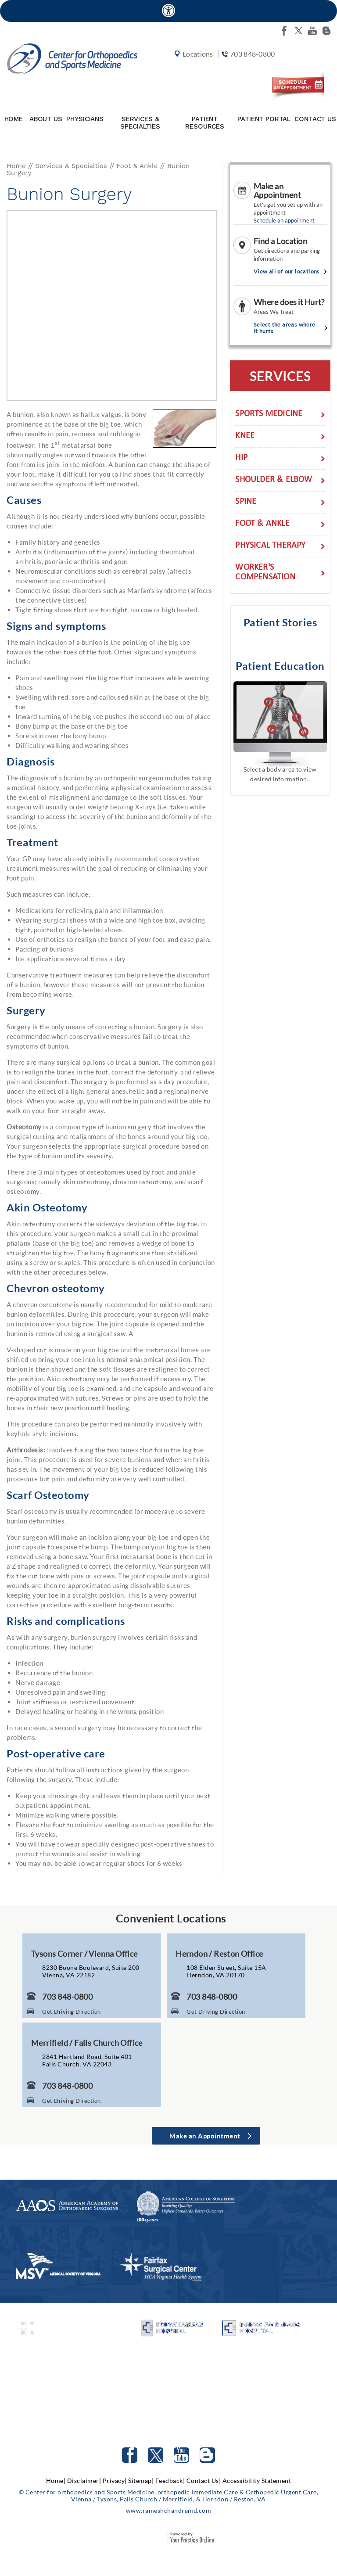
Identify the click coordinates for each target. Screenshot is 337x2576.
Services (280, 377)
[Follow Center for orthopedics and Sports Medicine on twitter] (298, 30)
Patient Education (280, 667)
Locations (194, 67)
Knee (245, 438)
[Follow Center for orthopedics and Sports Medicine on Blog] (326, 30)
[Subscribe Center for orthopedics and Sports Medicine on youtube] (312, 30)
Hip (241, 460)
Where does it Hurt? (289, 303)
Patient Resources (204, 124)
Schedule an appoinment (284, 222)
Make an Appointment (277, 192)
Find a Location (281, 242)
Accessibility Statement (256, 2482)
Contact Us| (203, 2482)
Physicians (85, 121)
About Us (45, 121)
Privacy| (115, 2482)
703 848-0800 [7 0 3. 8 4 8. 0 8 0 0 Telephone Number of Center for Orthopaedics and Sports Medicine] (67, 1998)
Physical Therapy (270, 548)
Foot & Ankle (137, 168)
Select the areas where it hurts (284, 329)
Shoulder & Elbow (273, 482)
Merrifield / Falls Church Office (87, 2044)
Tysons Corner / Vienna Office (84, 1955)
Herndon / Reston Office (219, 1955)
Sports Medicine (268, 416)
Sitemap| (141, 2482)
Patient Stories (280, 624)
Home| (56, 2482)
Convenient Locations (171, 1919)
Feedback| (170, 2482)
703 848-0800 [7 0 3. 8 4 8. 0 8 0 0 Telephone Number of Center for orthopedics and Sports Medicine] (248, 67)
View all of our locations (287, 273)
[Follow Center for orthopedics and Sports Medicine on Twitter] (155, 2457)
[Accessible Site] (168, 10)
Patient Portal (264, 121)
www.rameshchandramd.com (169, 2512)
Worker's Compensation (265, 575)
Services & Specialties (140, 124)
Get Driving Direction (71, 2013)
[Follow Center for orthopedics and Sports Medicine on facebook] (284, 30)
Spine (245, 504)
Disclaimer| (84, 2482)
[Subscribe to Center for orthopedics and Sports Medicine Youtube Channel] (181, 2457)
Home (13, 121)
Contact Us (315, 121)
